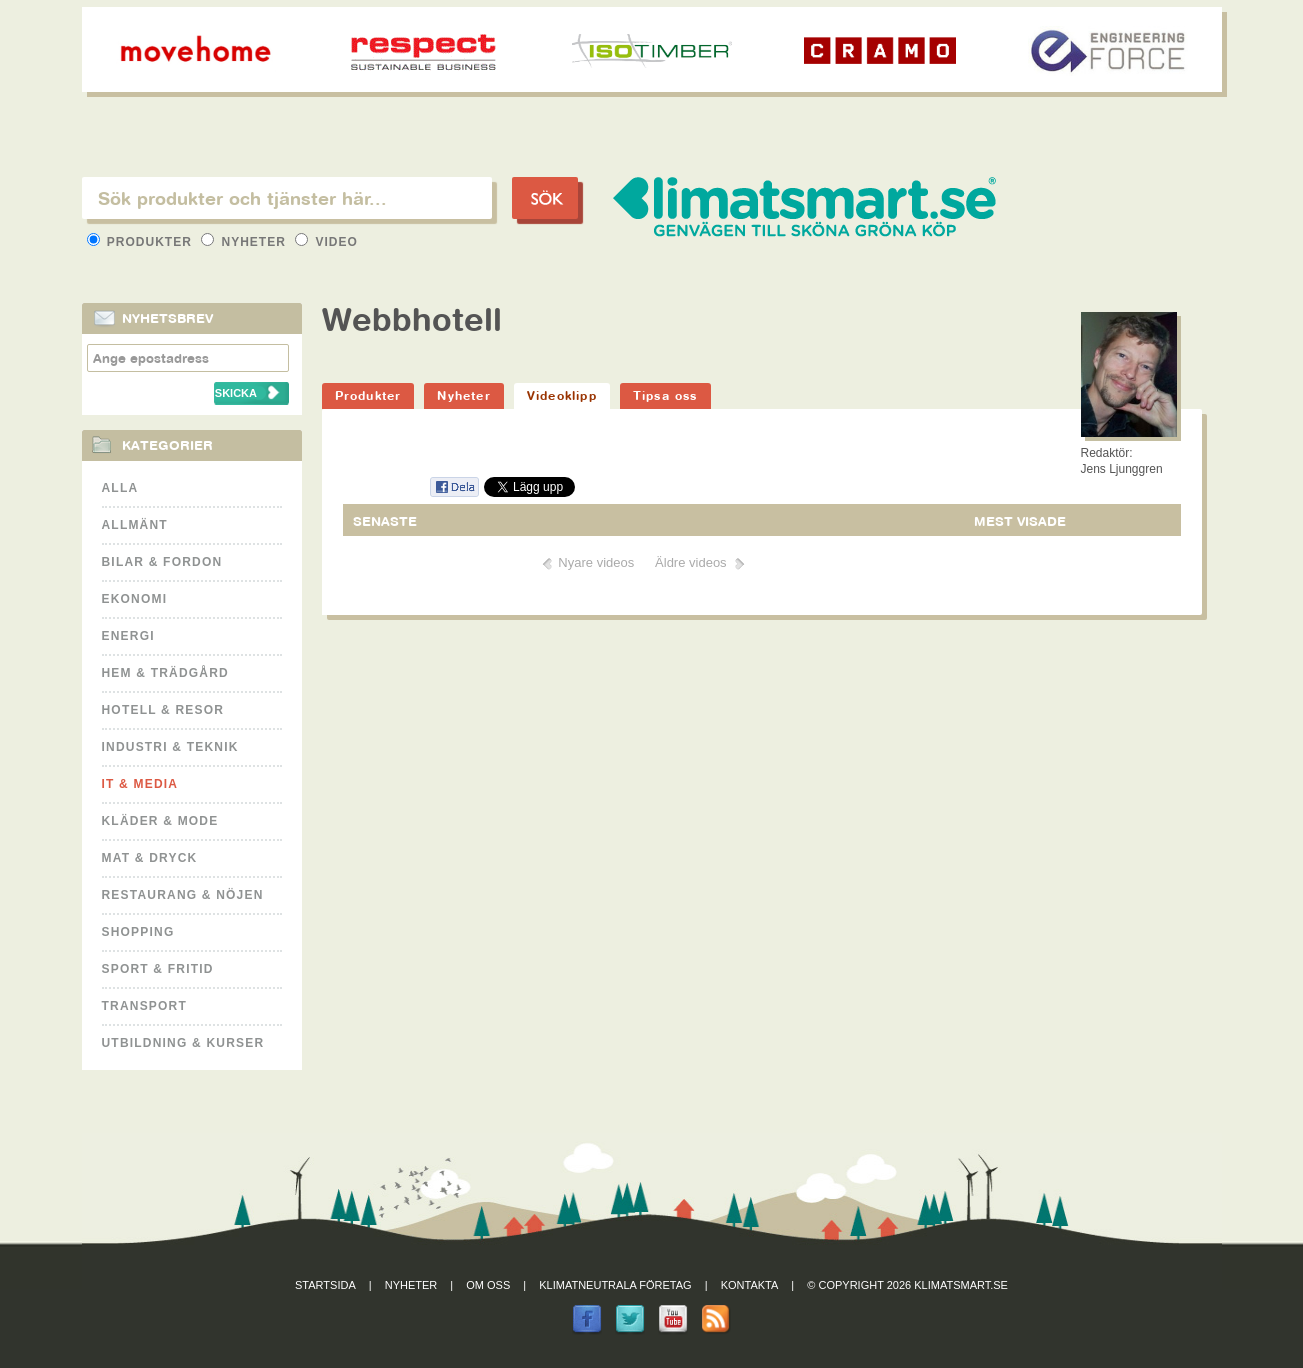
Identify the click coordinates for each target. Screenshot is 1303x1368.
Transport (144, 1006)
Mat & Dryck (150, 858)
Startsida (325, 1285)
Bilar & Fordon (162, 562)
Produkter (142, 242)
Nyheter (245, 242)
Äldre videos (691, 562)
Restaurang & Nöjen (183, 895)
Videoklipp (562, 395)
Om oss (488, 1285)
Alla (120, 488)
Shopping (138, 932)
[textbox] (287, 198)
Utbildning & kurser (183, 1043)
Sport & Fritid (158, 969)
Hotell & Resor (163, 710)
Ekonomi (135, 599)
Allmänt (135, 525)
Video (326, 242)
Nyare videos (596, 562)
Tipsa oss (665, 395)
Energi (128, 636)
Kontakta (750, 1285)
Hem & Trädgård (165, 673)
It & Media (140, 784)
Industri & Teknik (170, 747)
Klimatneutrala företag (615, 1285)
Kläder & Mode (160, 821)
